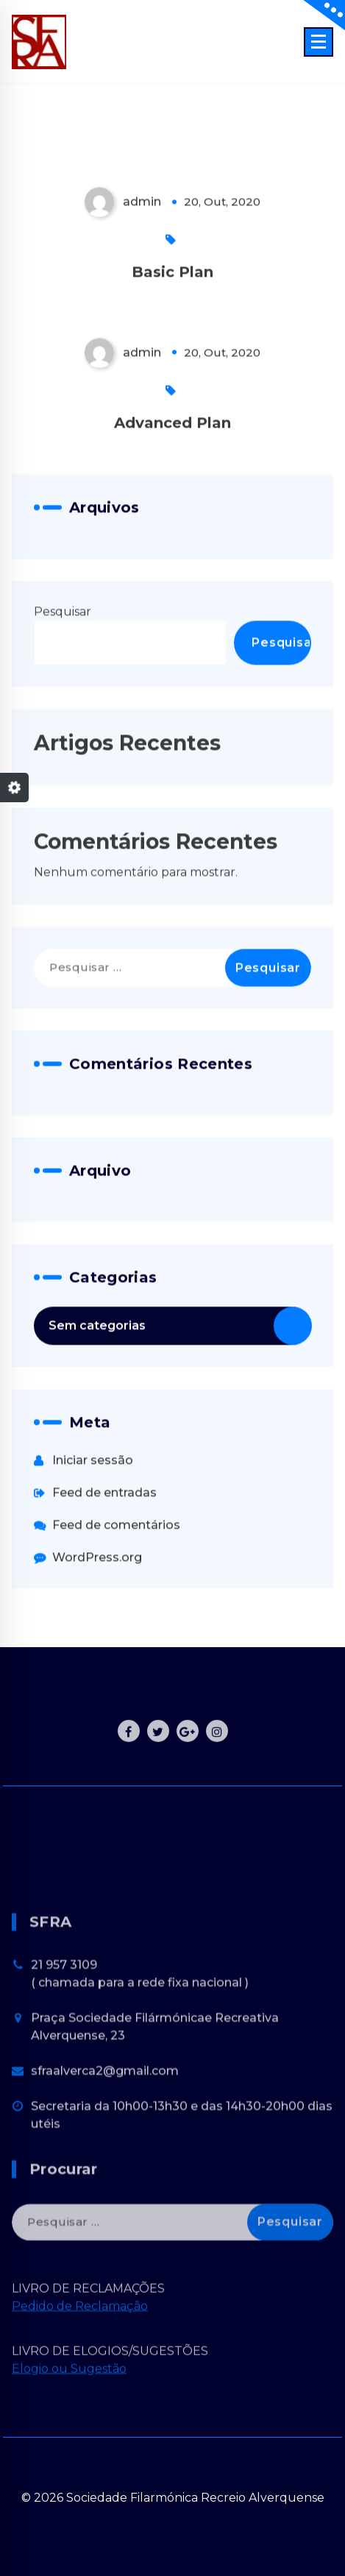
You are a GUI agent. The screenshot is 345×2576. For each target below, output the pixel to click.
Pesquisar (62, 694)
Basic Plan (172, 354)
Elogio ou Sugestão (69, 2407)
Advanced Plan (172, 505)
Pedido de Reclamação (80, 2345)
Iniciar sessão (92, 1542)
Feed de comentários (116, 1607)
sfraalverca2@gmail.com (105, 2173)
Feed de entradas (104, 1575)
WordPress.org (97, 1639)
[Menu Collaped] (318, 42)
